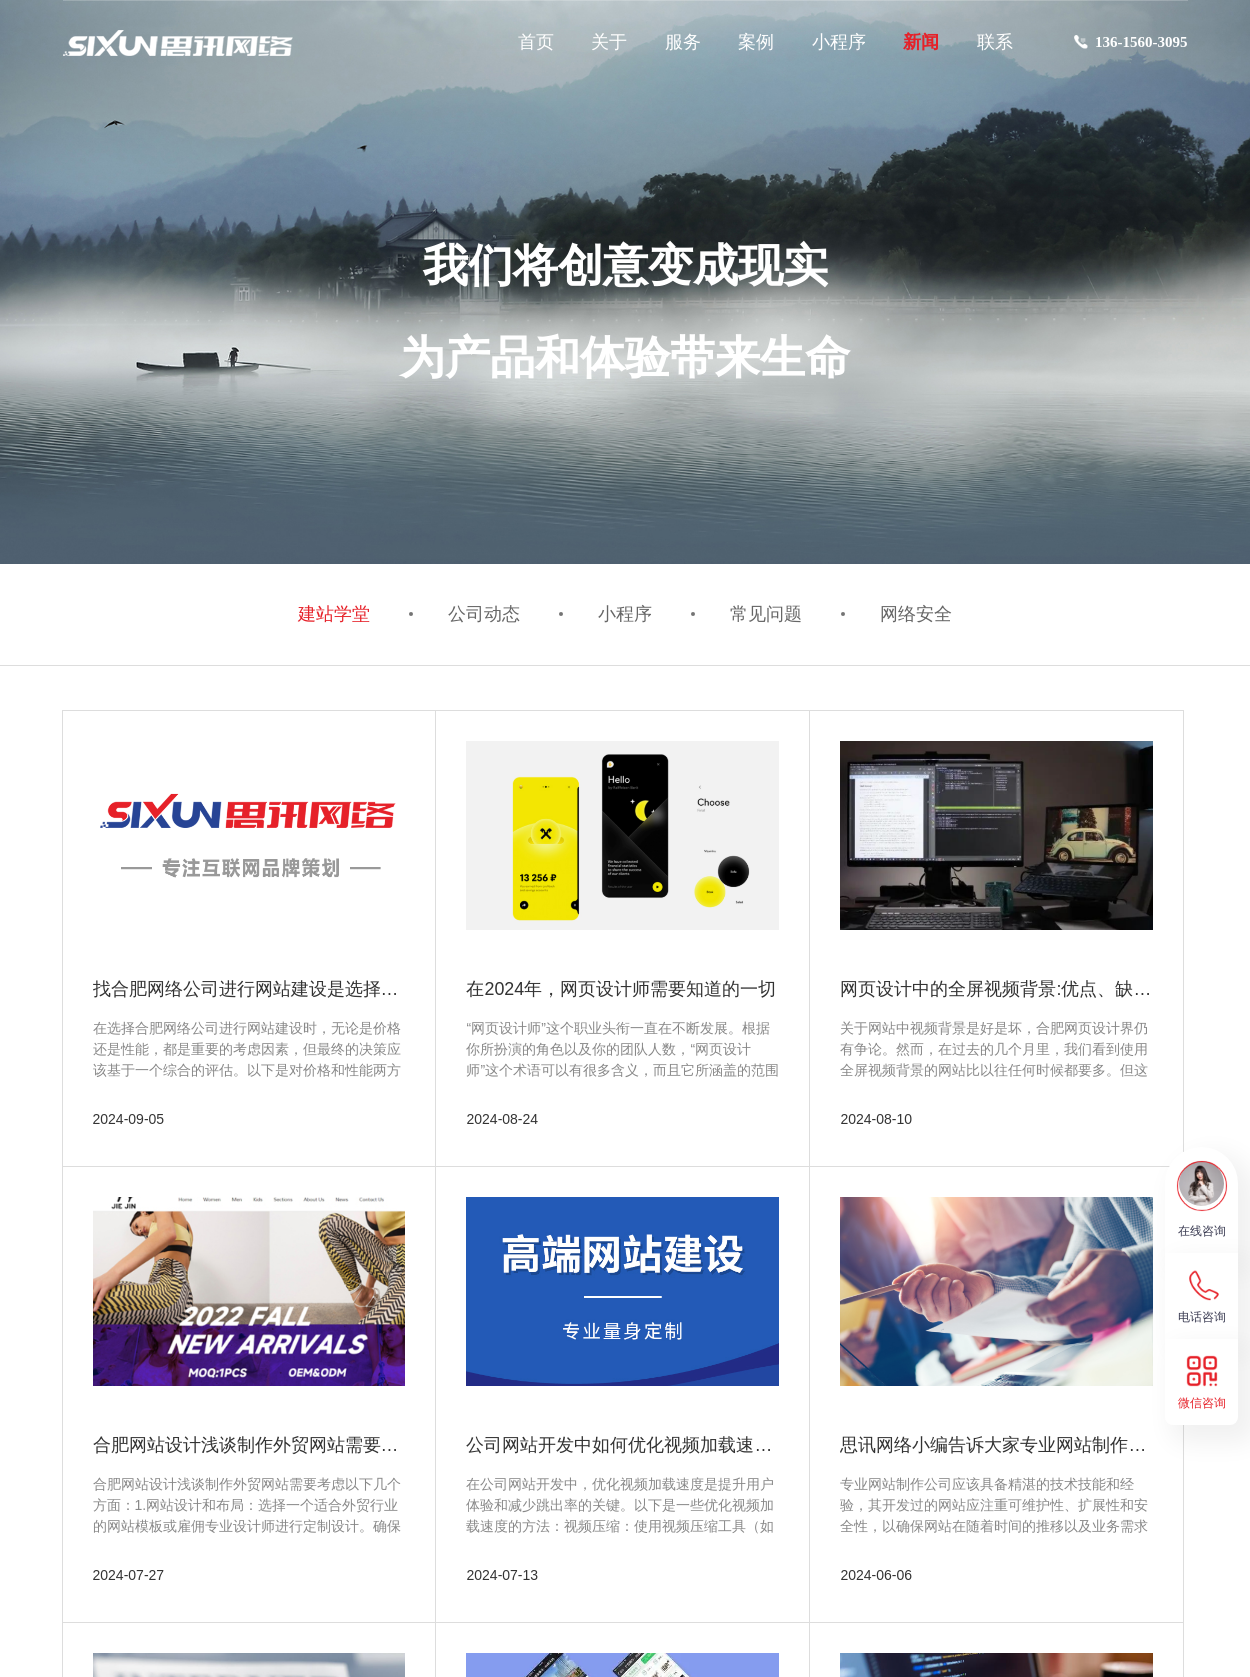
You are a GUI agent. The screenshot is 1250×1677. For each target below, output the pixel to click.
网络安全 (909, 614)
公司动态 (488, 614)
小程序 (839, 42)
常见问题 (763, 614)
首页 (536, 42)
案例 (756, 42)
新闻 (921, 42)
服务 (683, 42)
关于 (609, 42)
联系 (995, 42)
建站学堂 (342, 614)
